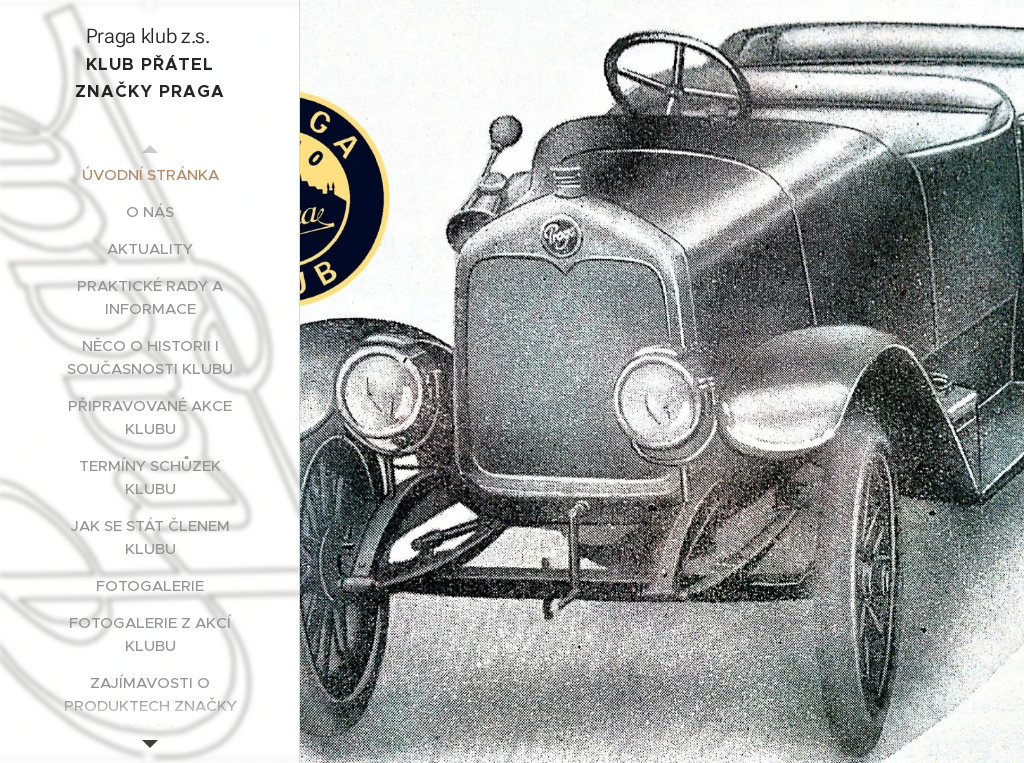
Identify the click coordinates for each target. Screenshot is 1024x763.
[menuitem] (150, 174)
